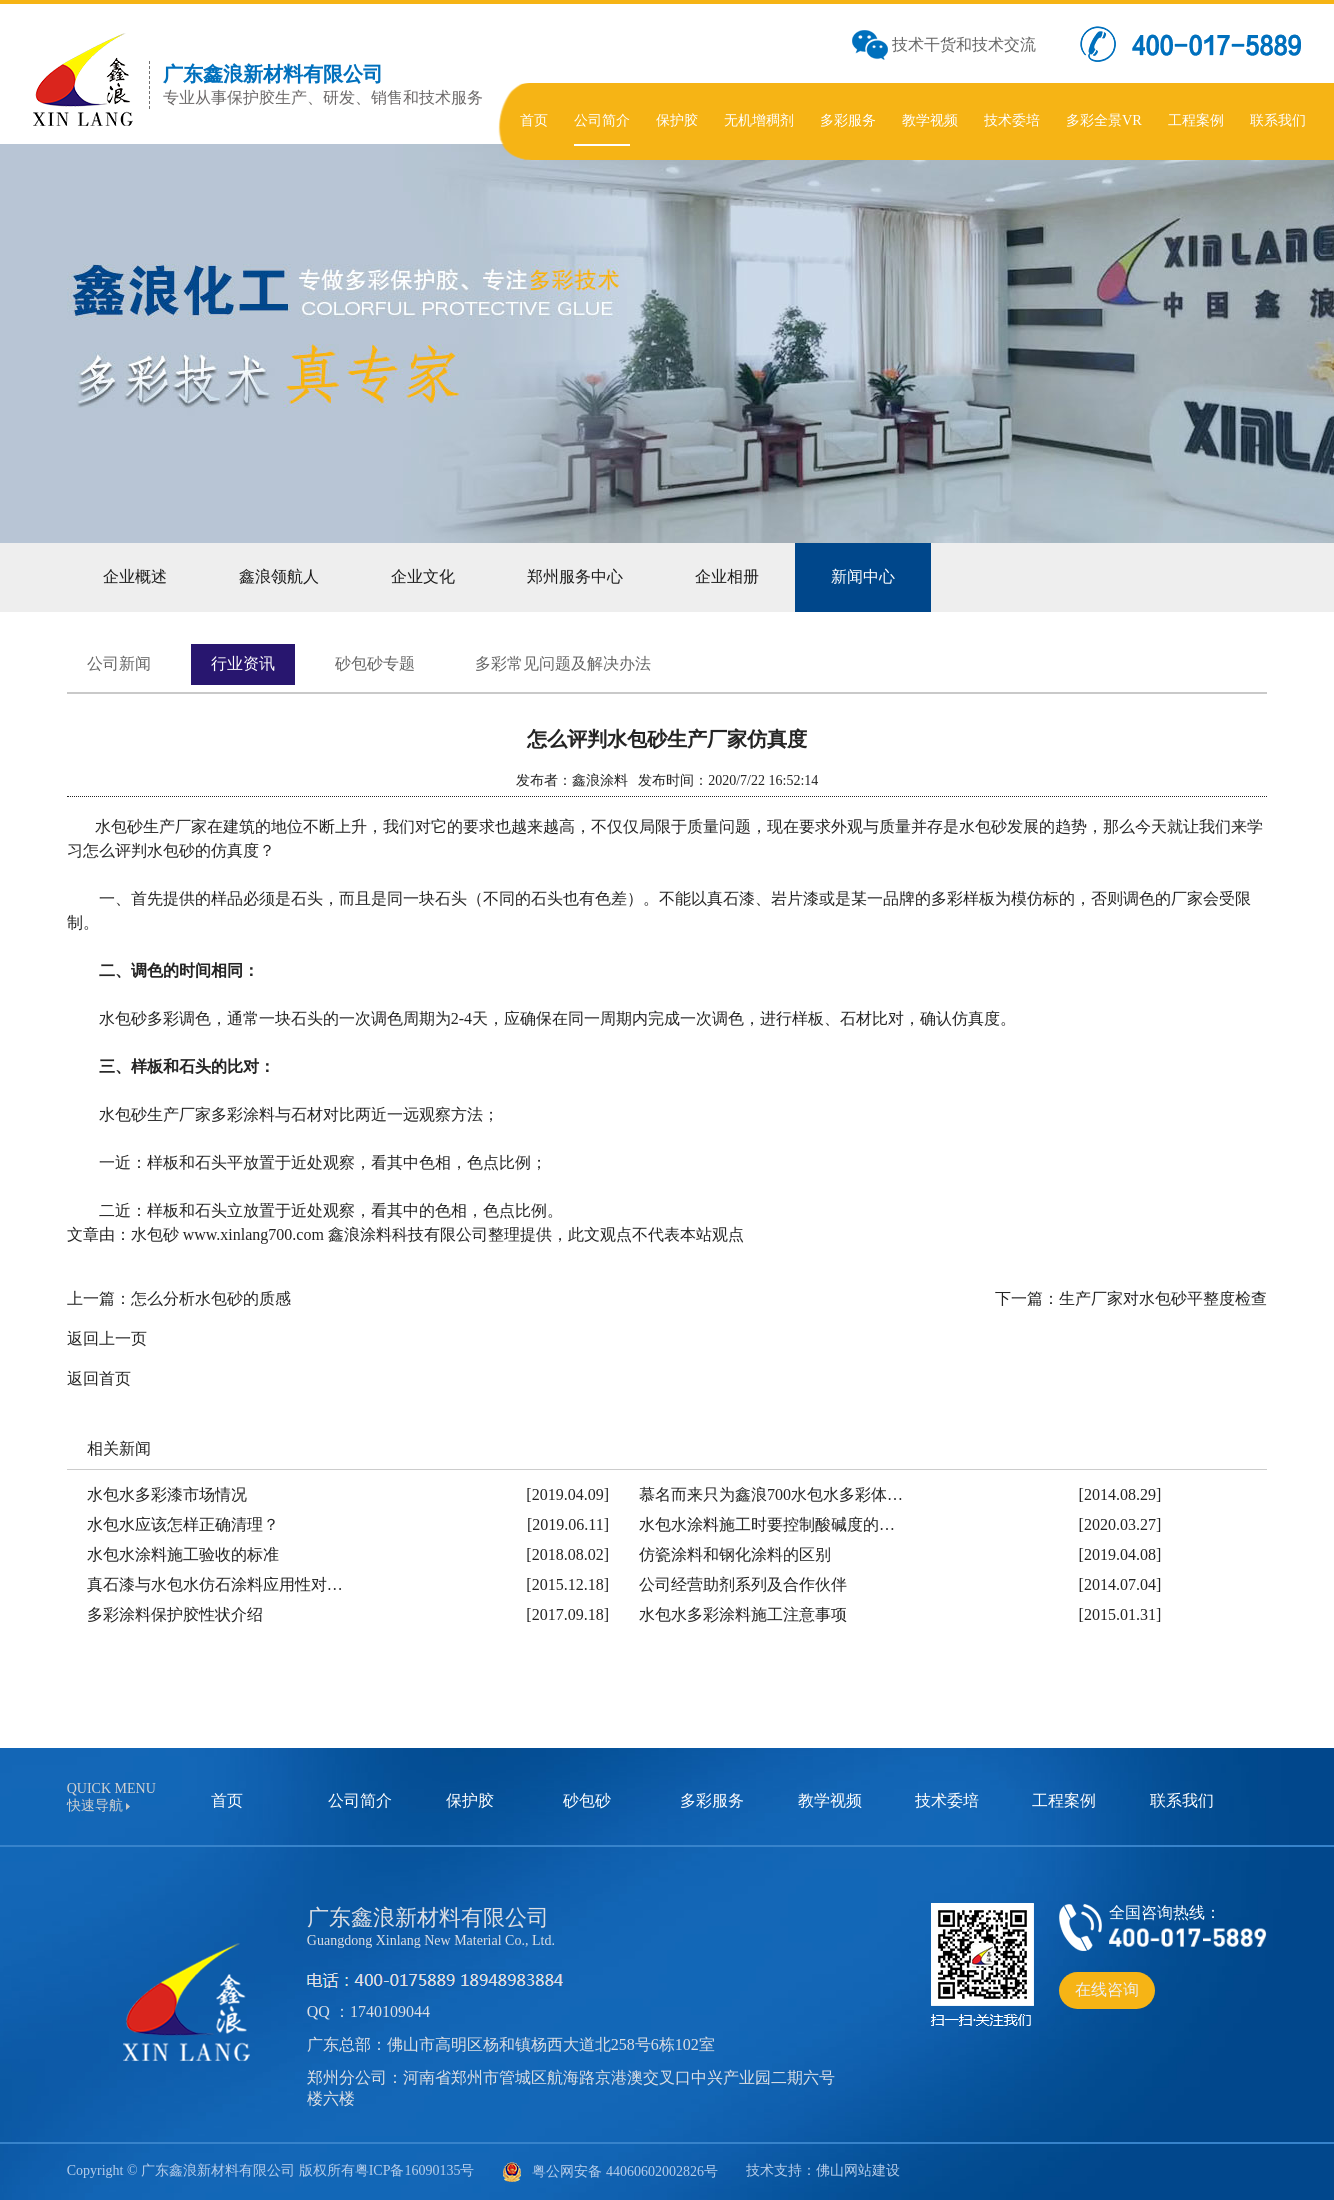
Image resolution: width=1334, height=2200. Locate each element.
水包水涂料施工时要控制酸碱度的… (767, 1524)
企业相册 (727, 576)
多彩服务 (712, 1800)
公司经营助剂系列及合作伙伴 (743, 1584)
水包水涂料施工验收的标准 (183, 1554)
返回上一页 (107, 1338)
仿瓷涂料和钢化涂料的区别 (735, 1554)
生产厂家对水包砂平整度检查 (1163, 1298)
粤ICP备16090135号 (415, 2170)
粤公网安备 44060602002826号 (610, 2172)
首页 (227, 1800)
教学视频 (830, 1800)
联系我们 (1182, 1800)
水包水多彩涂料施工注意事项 (743, 1614)
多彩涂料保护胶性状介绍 (175, 1614)
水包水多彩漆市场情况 (167, 1494)
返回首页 (99, 1378)
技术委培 (947, 1800)
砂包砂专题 (375, 663)
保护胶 (470, 1800)
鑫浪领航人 (279, 576)
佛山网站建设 (858, 2170)
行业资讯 (243, 663)
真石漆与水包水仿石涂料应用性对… (215, 1584)
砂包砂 (587, 1800)
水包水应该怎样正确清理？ (183, 1524)
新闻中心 (863, 576)
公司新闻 (119, 663)
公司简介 (360, 1800)
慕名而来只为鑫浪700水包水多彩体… (771, 1494)
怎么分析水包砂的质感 (211, 1298)
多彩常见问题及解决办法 (563, 663)
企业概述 (135, 576)
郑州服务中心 (575, 576)
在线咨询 (1107, 1989)
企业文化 (423, 576)
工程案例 (1064, 1800)
